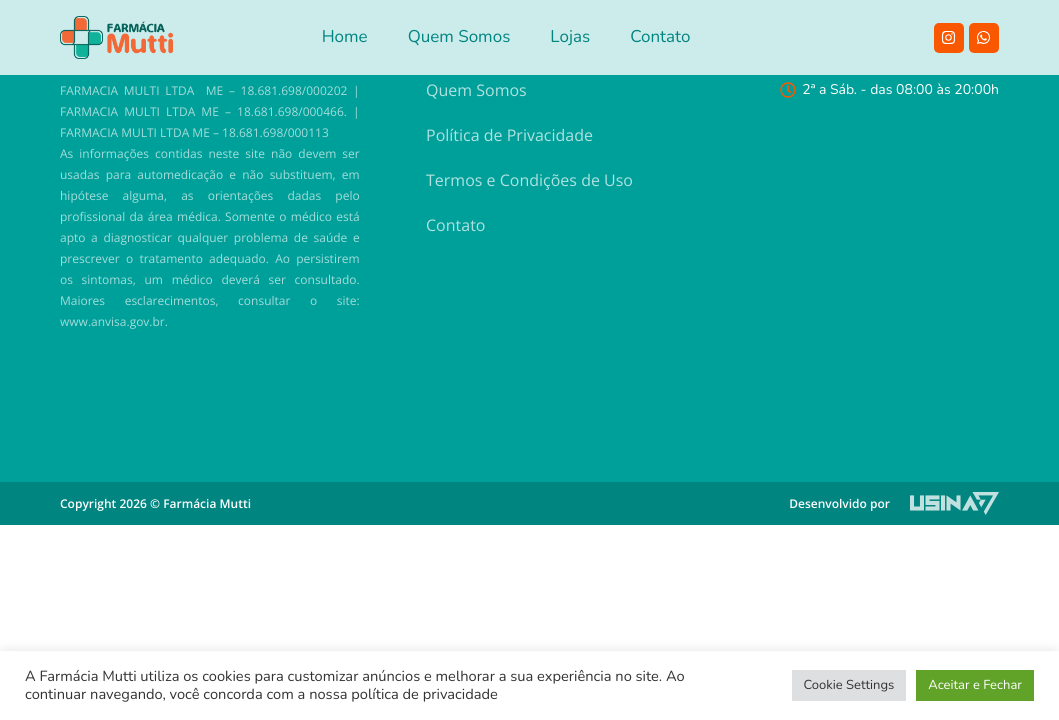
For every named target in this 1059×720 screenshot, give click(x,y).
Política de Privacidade (509, 135)
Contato (455, 225)
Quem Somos (476, 90)
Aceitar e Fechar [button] (975, 685)
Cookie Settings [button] (849, 685)
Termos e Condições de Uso (529, 180)
